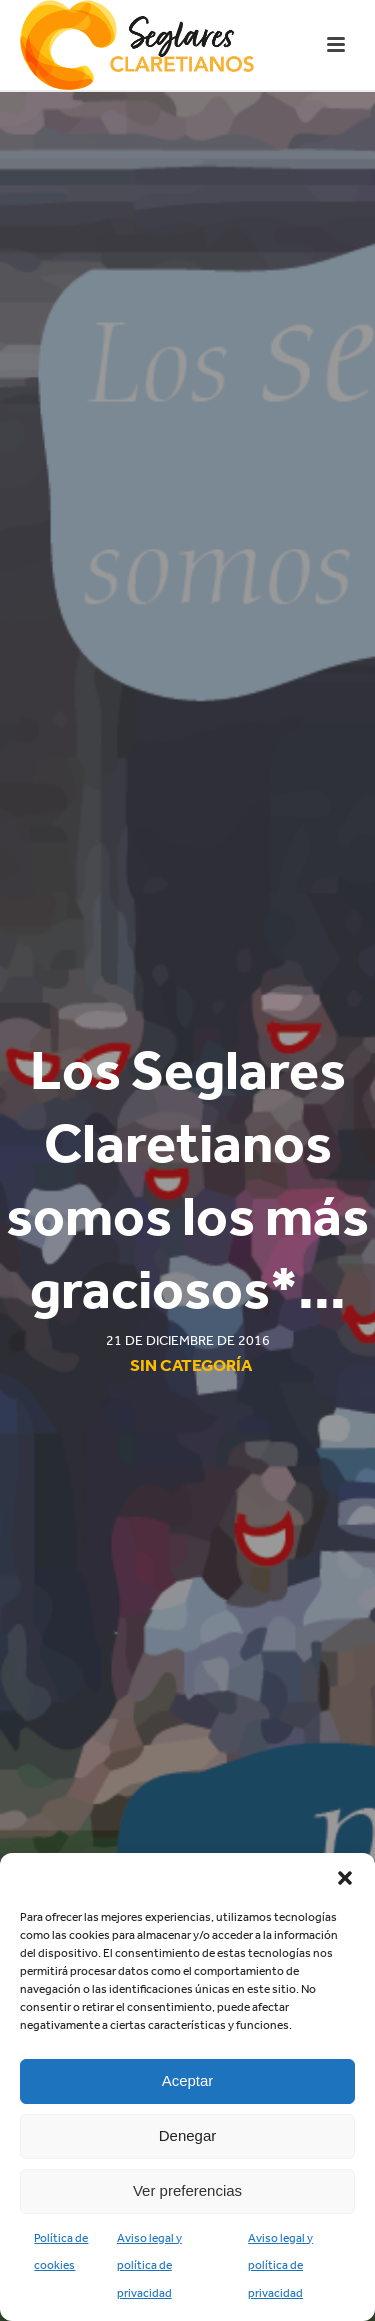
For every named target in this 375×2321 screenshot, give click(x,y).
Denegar (188, 2135)
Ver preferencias (187, 2190)
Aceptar (188, 2080)
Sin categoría (191, 1365)
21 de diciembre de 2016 (188, 1340)
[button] (345, 1878)
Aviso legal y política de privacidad (149, 2265)
